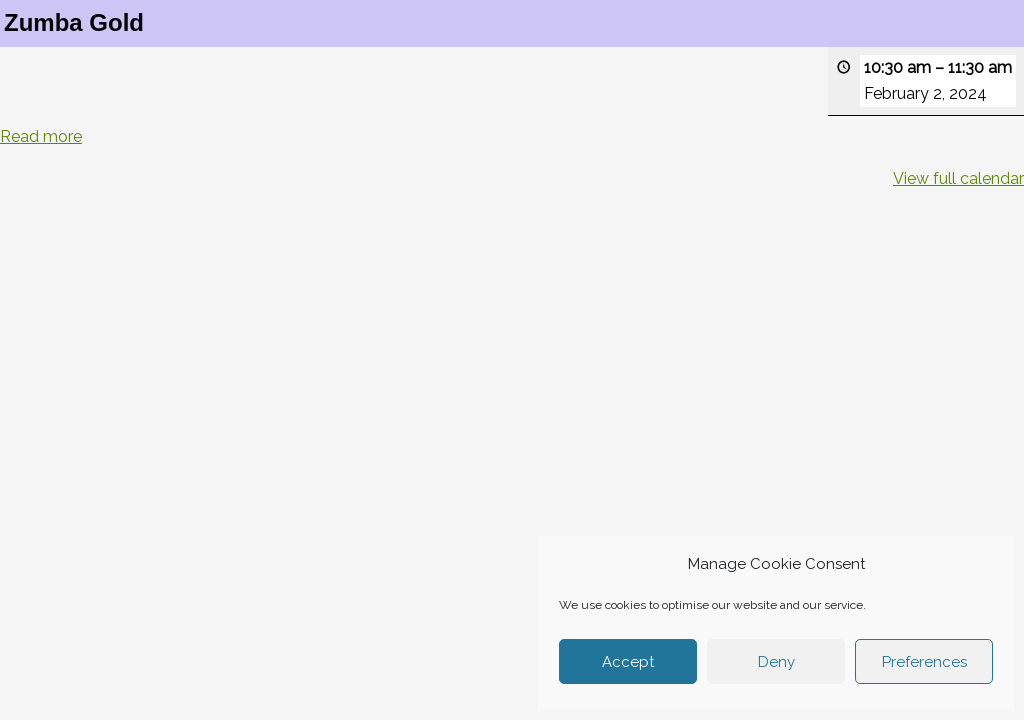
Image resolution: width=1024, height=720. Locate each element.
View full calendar (958, 178)
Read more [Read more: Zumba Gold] (41, 136)
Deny (776, 662)
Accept (628, 662)
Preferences (924, 662)
